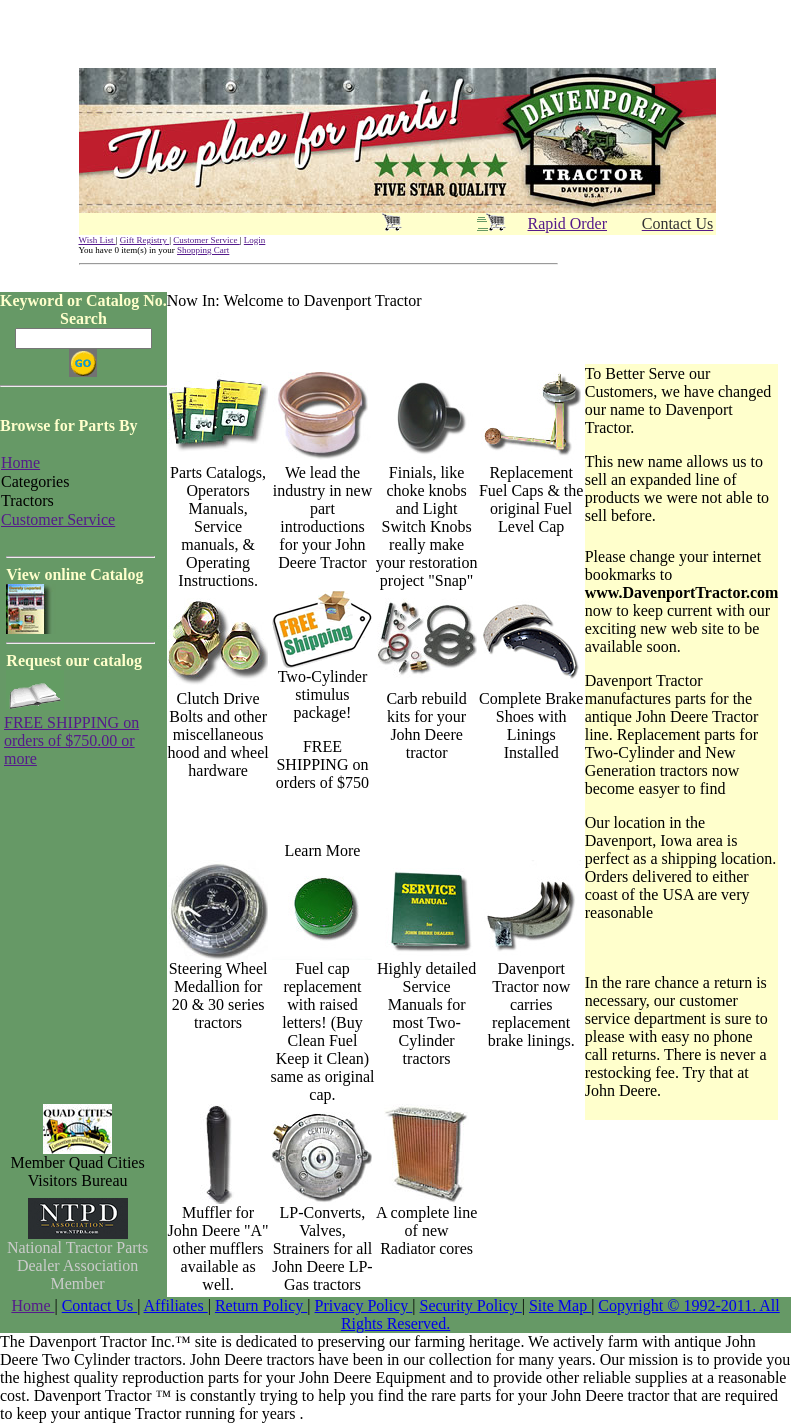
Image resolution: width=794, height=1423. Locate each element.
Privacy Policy (364, 1305)
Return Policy (261, 1305)
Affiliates (176, 1305)
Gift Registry (145, 240)
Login (255, 240)
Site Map (560, 1305)
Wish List (97, 240)
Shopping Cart (203, 250)
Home (32, 1305)
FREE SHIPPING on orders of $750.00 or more (71, 740)
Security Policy (471, 1305)
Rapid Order (568, 223)
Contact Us (100, 1305)
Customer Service (206, 240)
